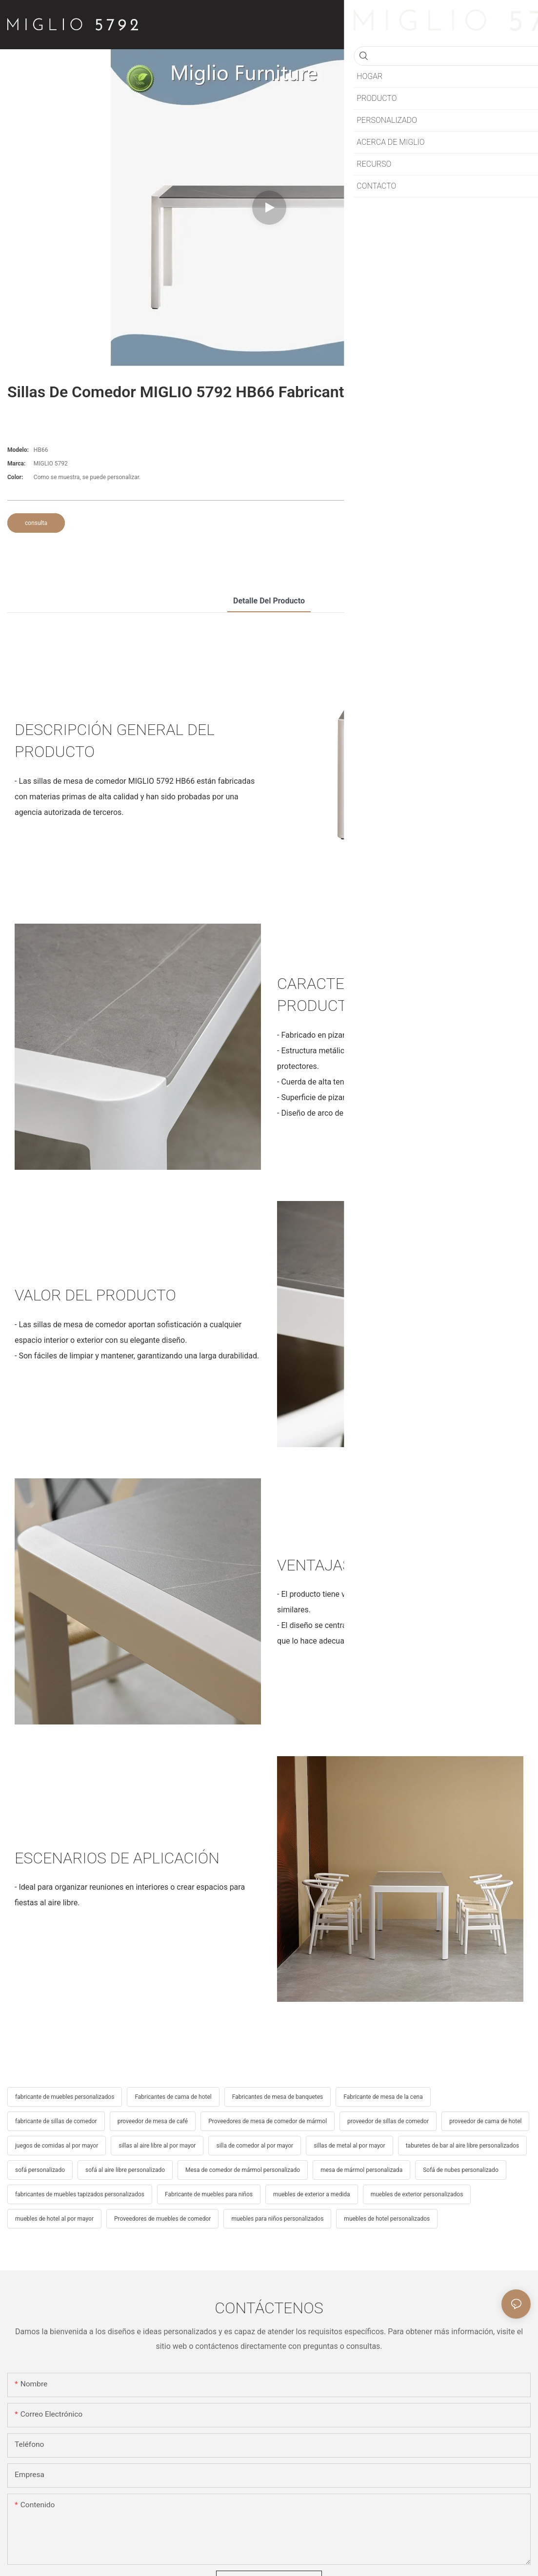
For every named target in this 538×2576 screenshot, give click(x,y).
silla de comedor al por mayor (254, 2145)
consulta (36, 523)
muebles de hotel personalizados (387, 2218)
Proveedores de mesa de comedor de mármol (267, 2121)
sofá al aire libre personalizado (125, 2170)
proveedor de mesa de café (153, 2121)
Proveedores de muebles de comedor (162, 2218)
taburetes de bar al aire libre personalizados (462, 2145)
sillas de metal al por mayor (349, 2145)
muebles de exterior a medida (311, 2194)
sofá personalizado (40, 2170)
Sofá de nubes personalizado (460, 2170)
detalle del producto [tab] (269, 600)
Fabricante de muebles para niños (209, 2194)
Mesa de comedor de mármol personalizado (242, 2170)
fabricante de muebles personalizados (64, 2096)
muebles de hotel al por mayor (54, 2218)
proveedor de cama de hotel (485, 2121)
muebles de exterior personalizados (417, 2194)
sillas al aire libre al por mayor (157, 2145)
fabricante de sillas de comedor (56, 2121)
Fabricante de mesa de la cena (382, 2096)
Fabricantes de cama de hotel (173, 2096)
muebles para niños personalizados (277, 2218)
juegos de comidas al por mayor (56, 2145)
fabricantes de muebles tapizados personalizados (79, 2194)
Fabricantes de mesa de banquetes (277, 2096)
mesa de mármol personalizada (361, 2170)
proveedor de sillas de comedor (388, 2121)
